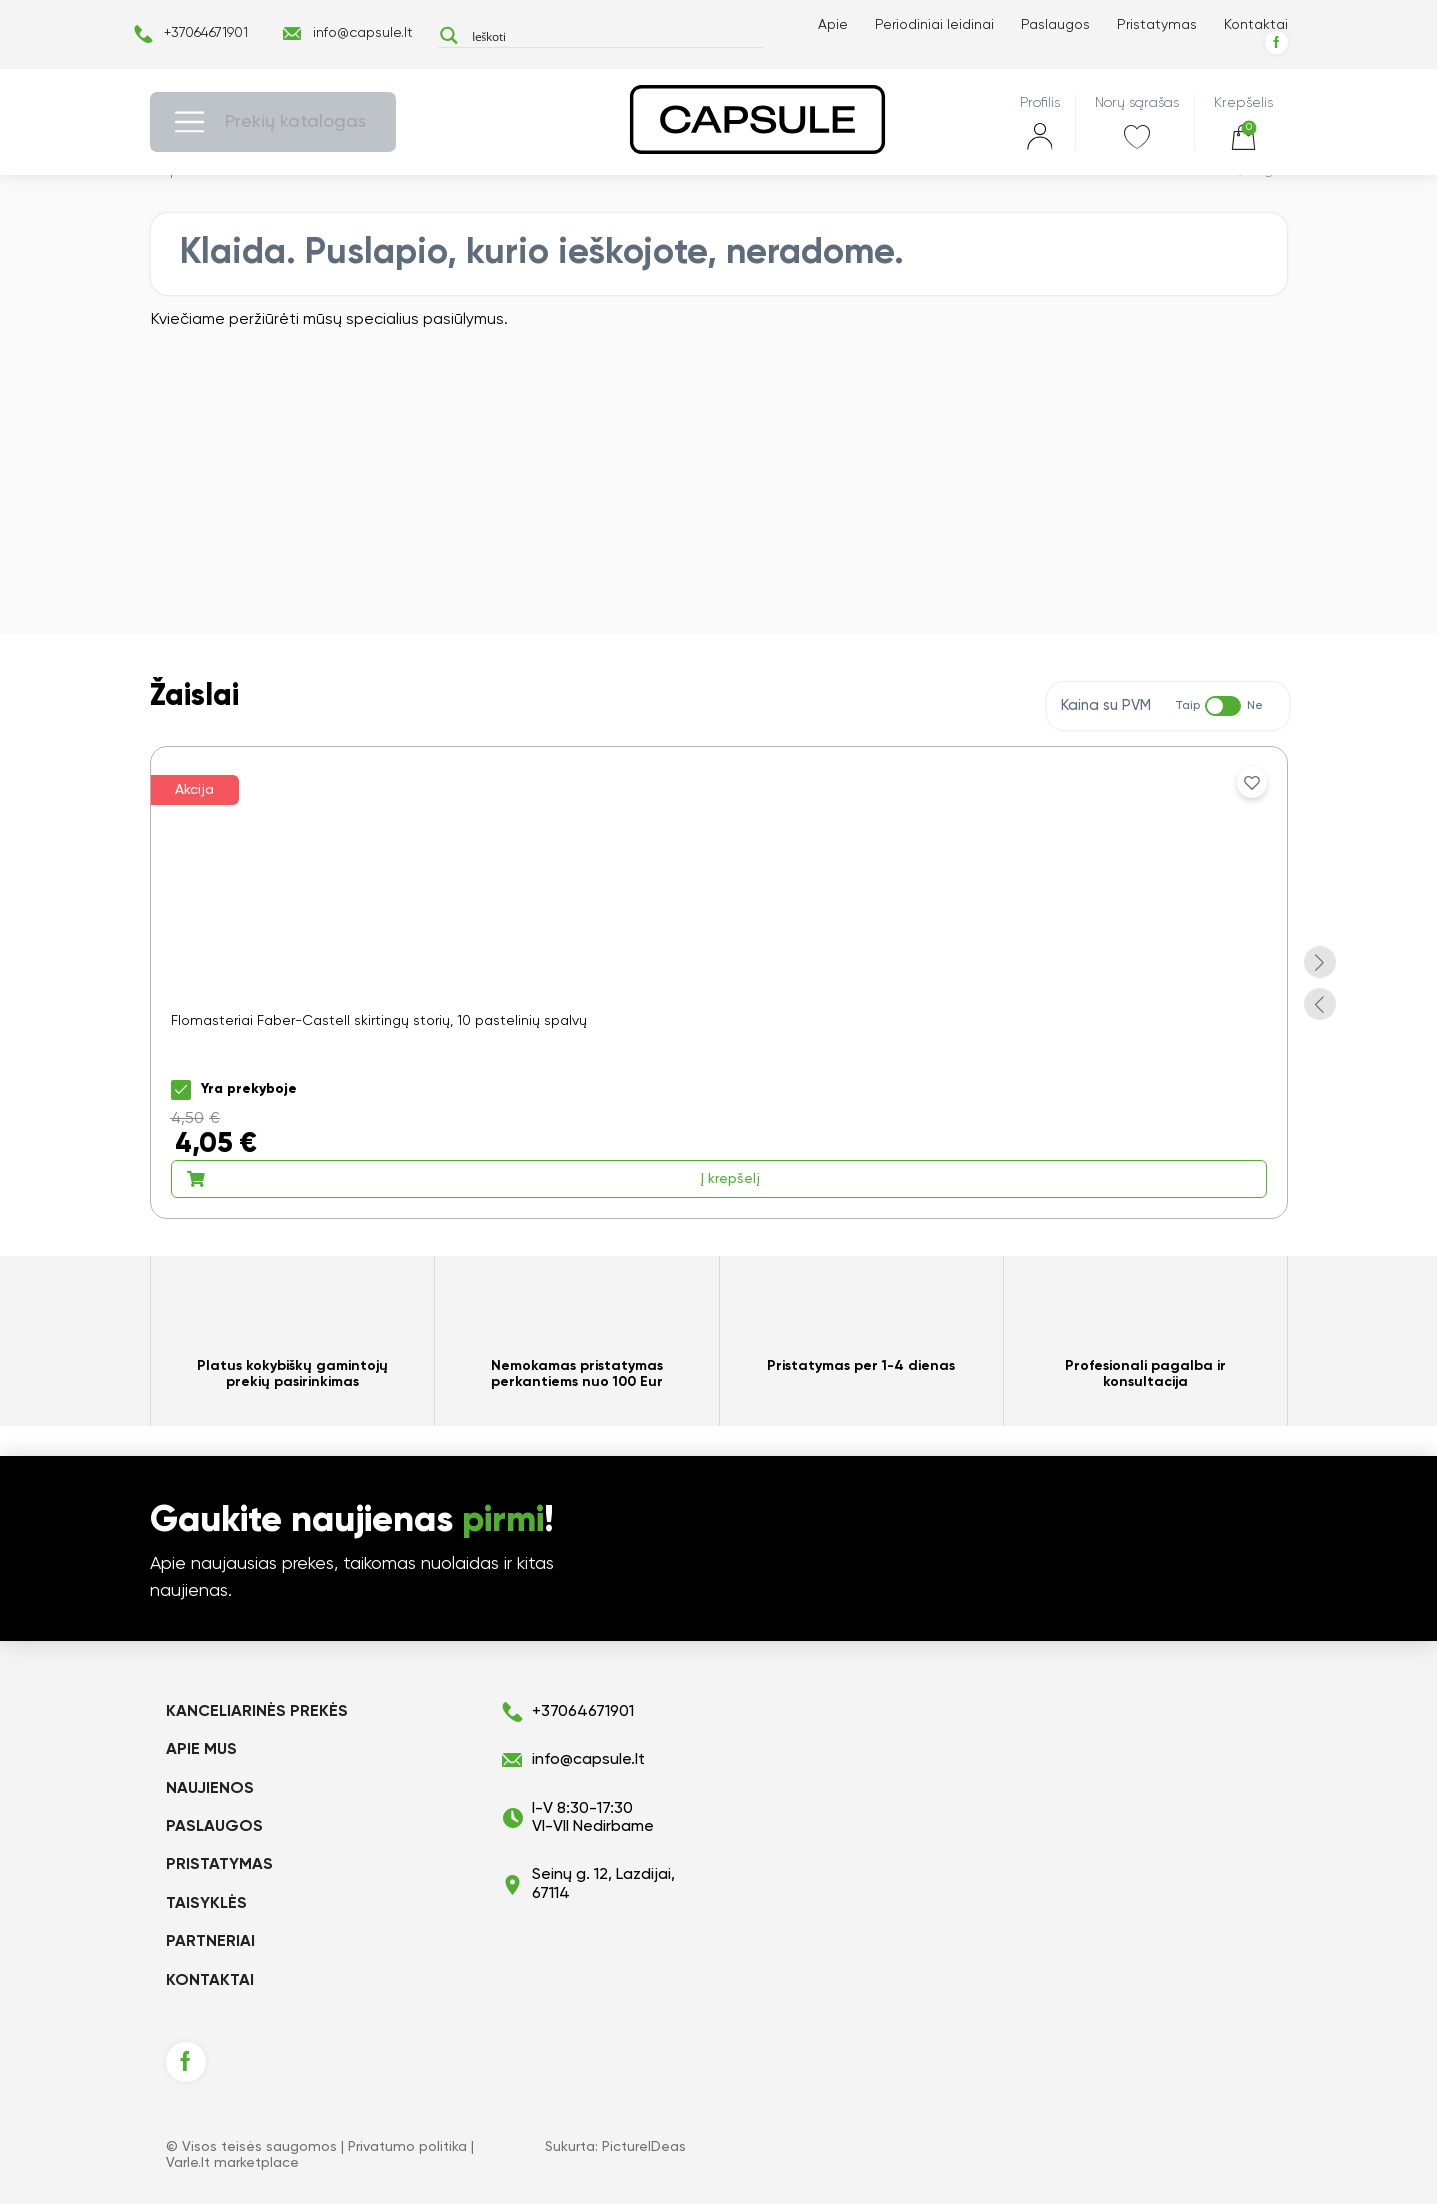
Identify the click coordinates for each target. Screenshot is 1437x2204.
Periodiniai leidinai (934, 25)
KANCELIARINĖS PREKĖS (257, 1712)
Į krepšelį (473, 1179)
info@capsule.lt (363, 33)
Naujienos (210, 1789)
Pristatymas (1157, 25)
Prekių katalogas (295, 122)
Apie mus (201, 1750)
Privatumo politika (407, 2147)
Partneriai (210, 1942)
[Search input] (613, 35)
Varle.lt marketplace (232, 2163)
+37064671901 (206, 33)
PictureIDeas (644, 2147)
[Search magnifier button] (449, 35)
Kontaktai (1256, 25)
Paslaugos (1055, 25)
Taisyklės (206, 1904)
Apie (833, 25)
